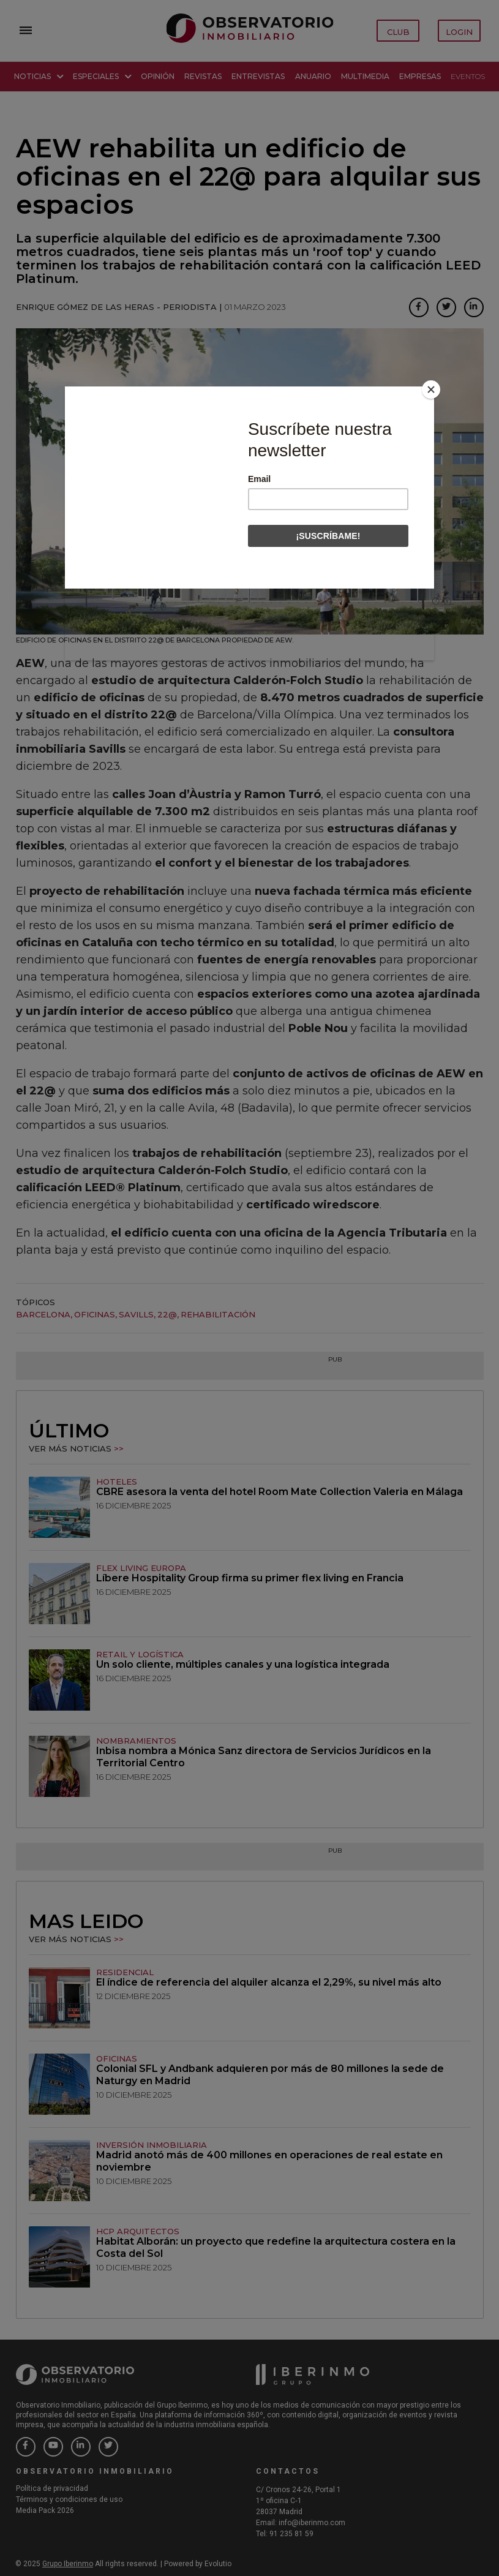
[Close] (431, 389)
